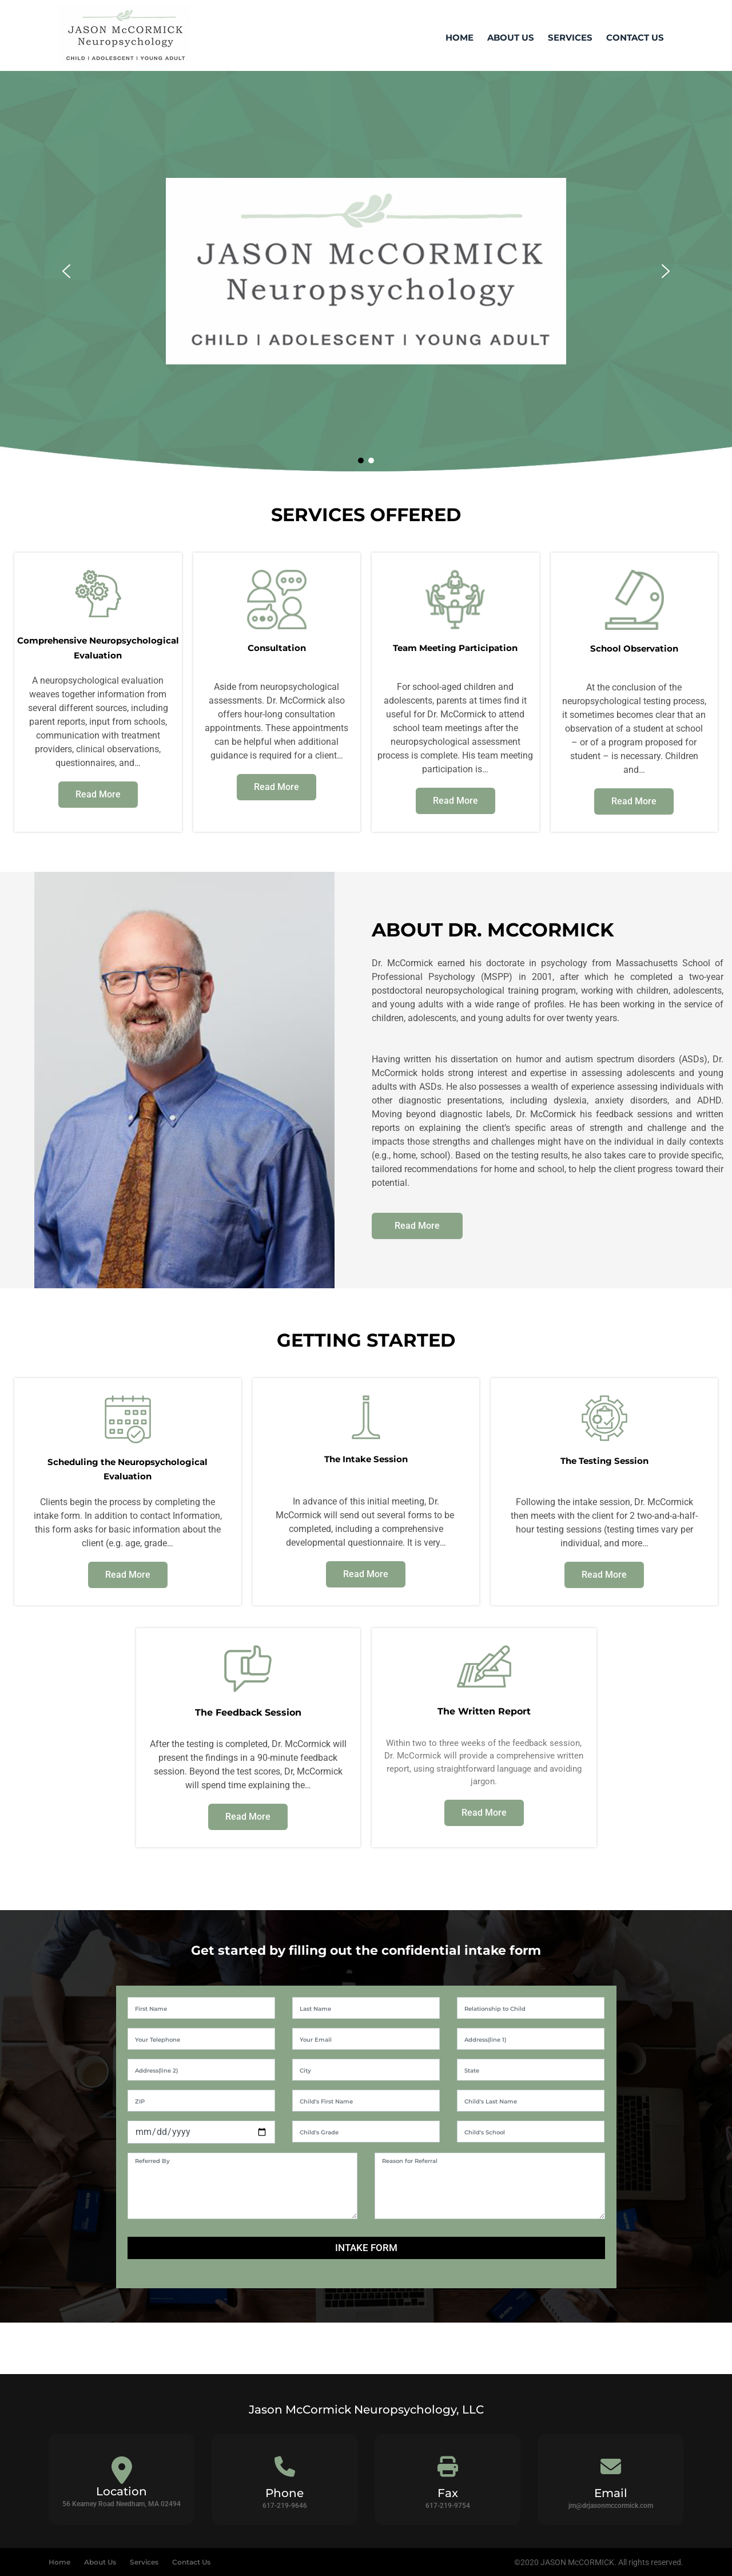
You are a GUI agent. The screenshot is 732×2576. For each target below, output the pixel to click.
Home (459, 37)
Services (570, 37)
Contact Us (635, 37)
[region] (366, 271)
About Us (510, 37)
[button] (66, 271)
